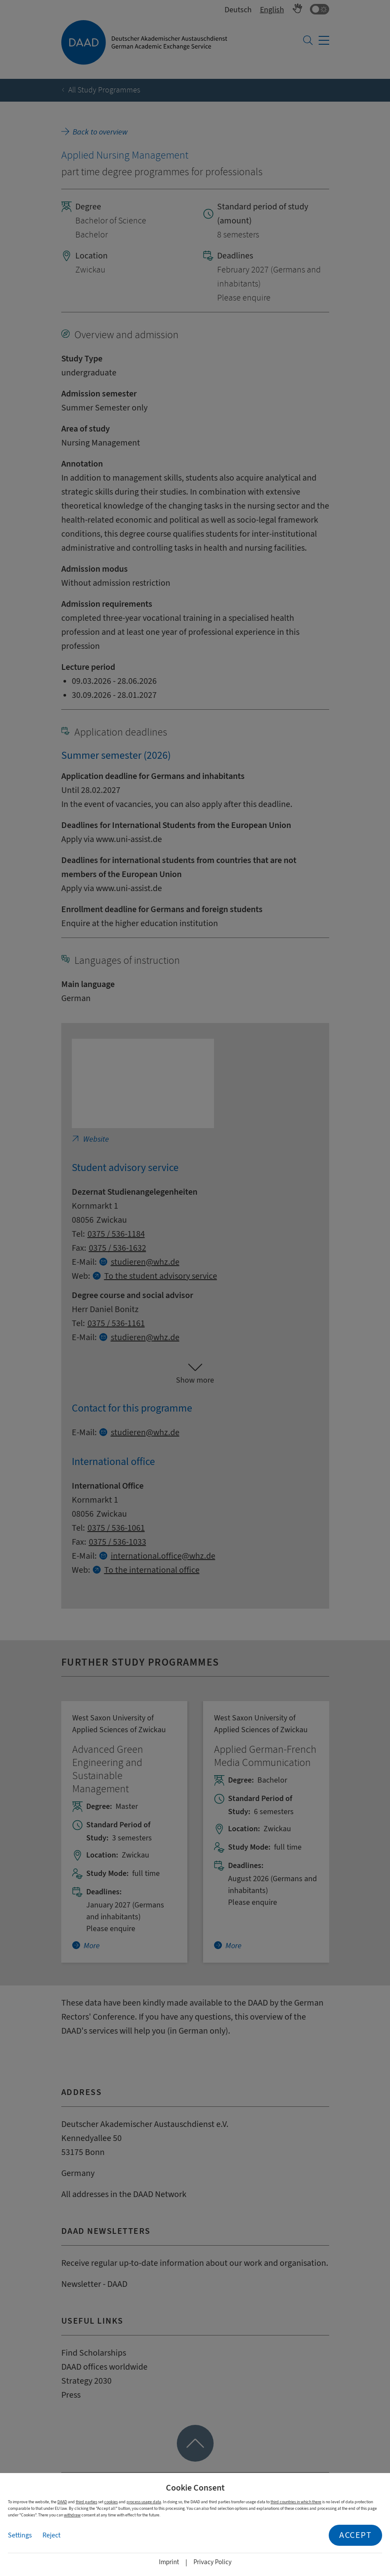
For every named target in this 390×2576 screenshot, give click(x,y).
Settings (20, 2535)
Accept (355, 2535)
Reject (51, 2535)
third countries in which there (296, 2502)
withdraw (72, 2515)
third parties (86, 2502)
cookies (111, 2502)
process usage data (143, 2502)
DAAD (62, 2502)
